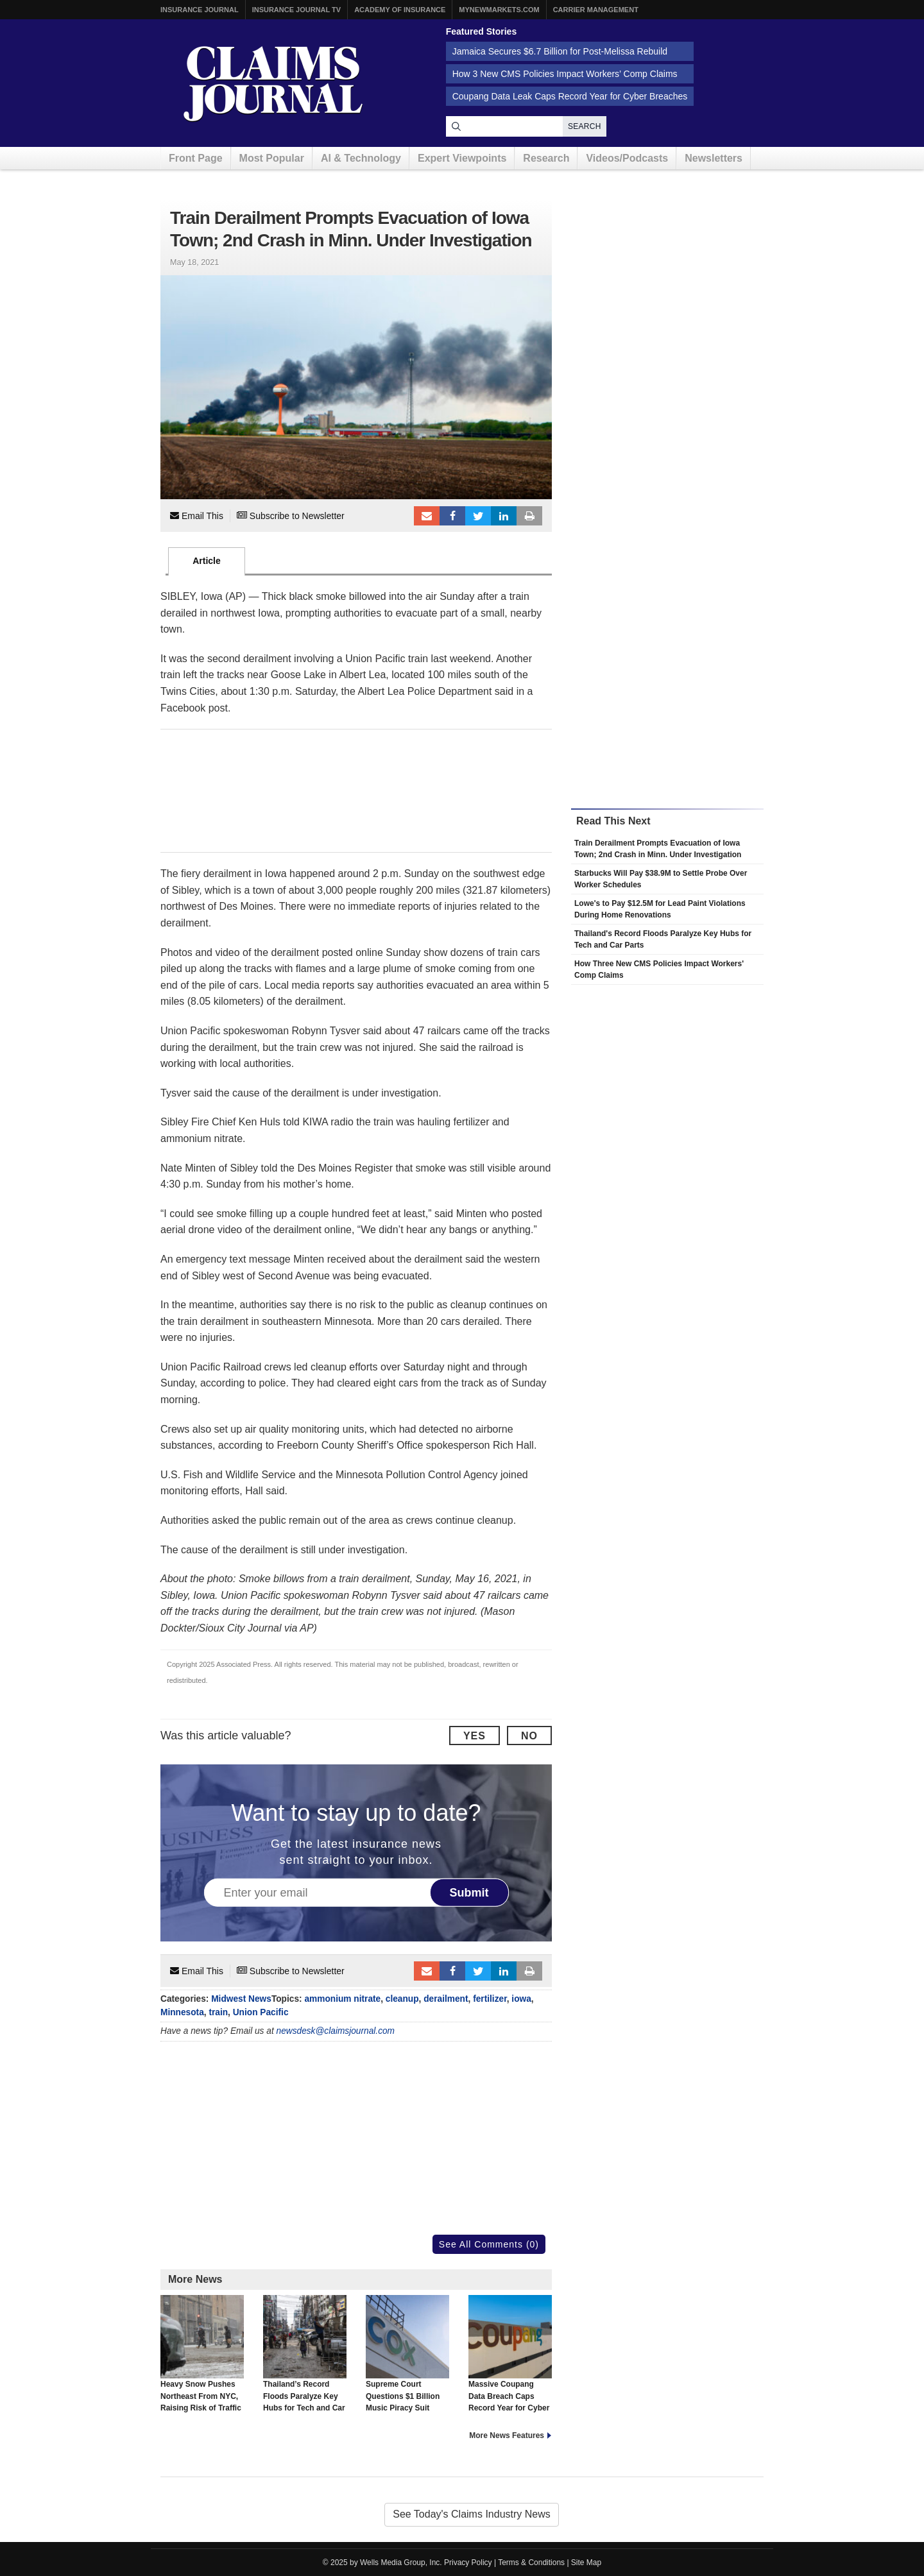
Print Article (529, 515)
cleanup (402, 1999)
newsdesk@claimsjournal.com (336, 2031)
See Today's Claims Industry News (472, 2514)
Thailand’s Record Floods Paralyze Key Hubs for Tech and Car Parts (304, 2359)
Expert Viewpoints (462, 158)
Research (546, 158)
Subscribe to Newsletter (291, 516)
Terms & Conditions (531, 2562)
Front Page (196, 158)
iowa (521, 1999)
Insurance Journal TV (296, 9)
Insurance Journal (199, 9)
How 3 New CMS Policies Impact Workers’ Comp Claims (565, 74)
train (218, 2012)
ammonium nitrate (342, 1999)
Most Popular (271, 158)
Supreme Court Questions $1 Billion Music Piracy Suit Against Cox (407, 2359)
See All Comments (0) (489, 2244)
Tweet (478, 515)
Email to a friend (427, 515)
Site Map (586, 2562)
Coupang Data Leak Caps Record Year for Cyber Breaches (570, 96)
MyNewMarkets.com (499, 9)
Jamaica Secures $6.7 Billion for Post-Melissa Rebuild (559, 51)
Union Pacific (261, 2012)
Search (584, 126)
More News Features (506, 2435)
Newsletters (713, 158)
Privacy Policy (468, 2562)
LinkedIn (504, 515)
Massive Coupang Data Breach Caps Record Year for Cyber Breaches (510, 2359)
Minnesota (182, 2012)
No (529, 1735)
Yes (474, 1735)
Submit (469, 1892)
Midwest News (241, 1999)
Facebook (452, 515)
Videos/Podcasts (627, 158)
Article (207, 561)
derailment (446, 1999)
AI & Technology (361, 158)
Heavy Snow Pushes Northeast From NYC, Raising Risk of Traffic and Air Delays (202, 2359)
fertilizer (490, 1999)
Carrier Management (595, 9)
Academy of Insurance (399, 9)
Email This (196, 516)
